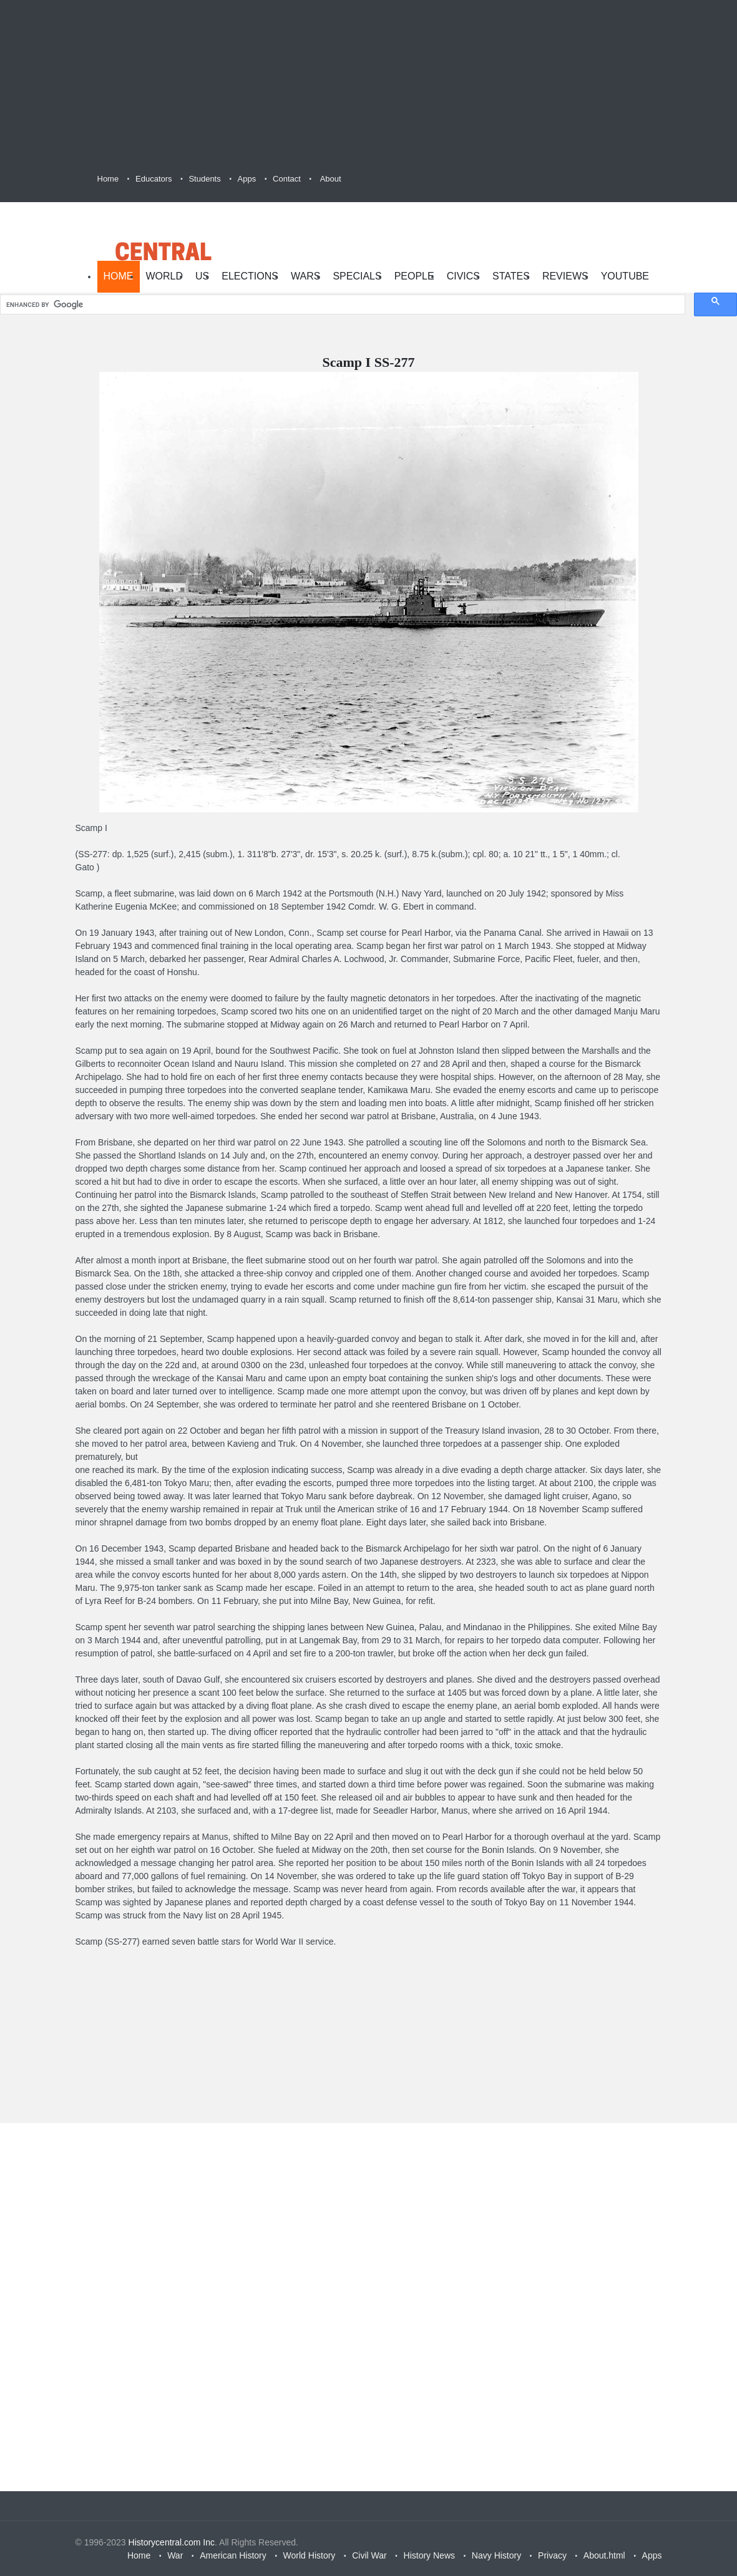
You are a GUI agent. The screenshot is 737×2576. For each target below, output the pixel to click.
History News (429, 2555)
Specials (357, 276)
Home (108, 178)
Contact (287, 178)
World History (309, 2555)
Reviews (565, 276)
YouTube (625, 276)
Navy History (496, 2555)
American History (233, 2555)
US (202, 276)
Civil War (369, 2555)
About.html (604, 2555)
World (164, 276)
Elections (250, 276)
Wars (305, 276)
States (511, 276)
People (414, 276)
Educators (153, 178)
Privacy (552, 2555)
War (175, 2555)
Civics (463, 276)
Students (204, 178)
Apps (247, 178)
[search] (341, 304)
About (330, 178)
